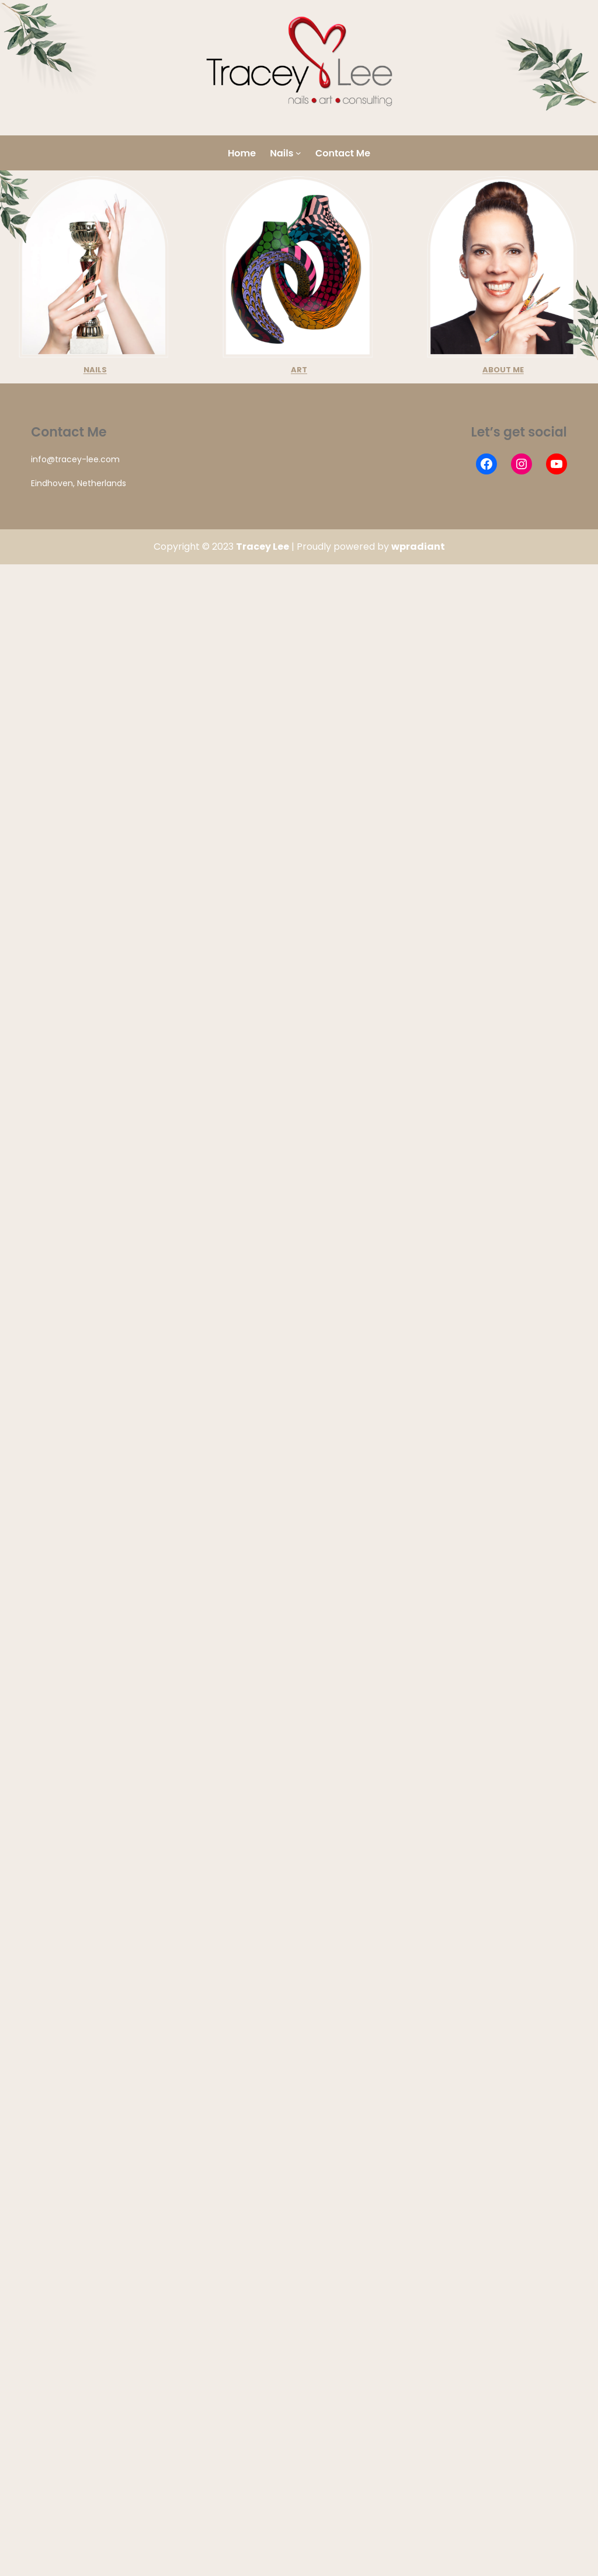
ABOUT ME (503, 369)
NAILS (95, 369)
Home (242, 153)
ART (299, 369)
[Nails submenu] (298, 153)
